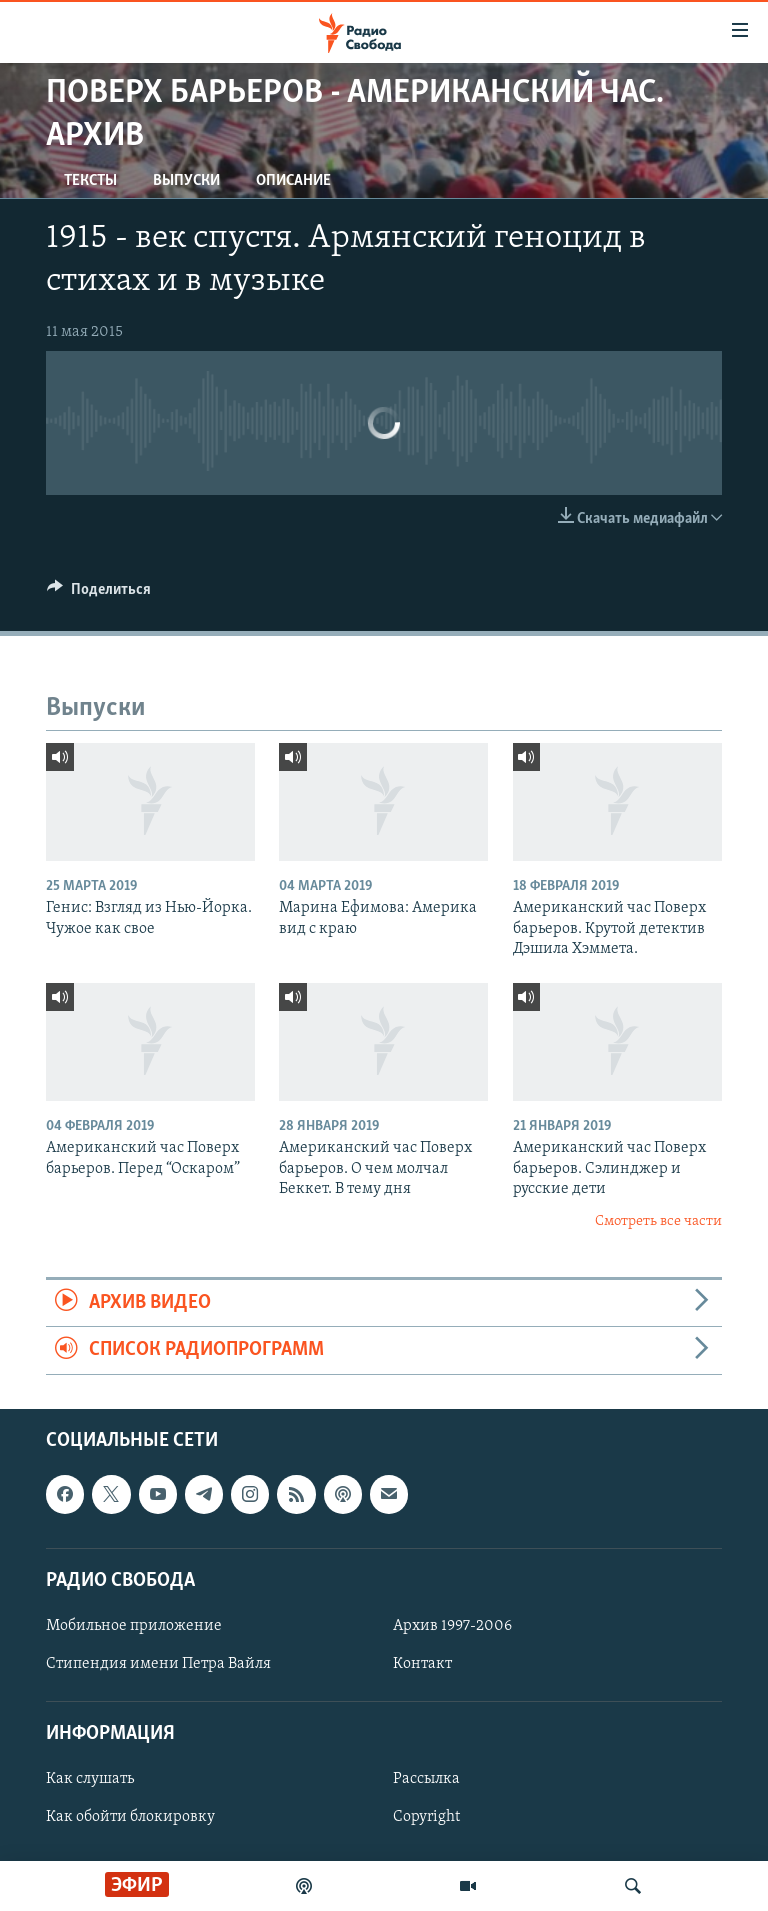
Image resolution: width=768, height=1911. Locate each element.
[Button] (99, 594)
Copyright (426, 1817)
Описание (293, 181)
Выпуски (186, 181)
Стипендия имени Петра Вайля (158, 1664)
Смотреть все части (658, 1221)
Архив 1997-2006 (452, 1626)
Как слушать (90, 1779)
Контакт (422, 1664)
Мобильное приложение (134, 1626)
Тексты (90, 181)
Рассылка (426, 1779)
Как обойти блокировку (130, 1817)
